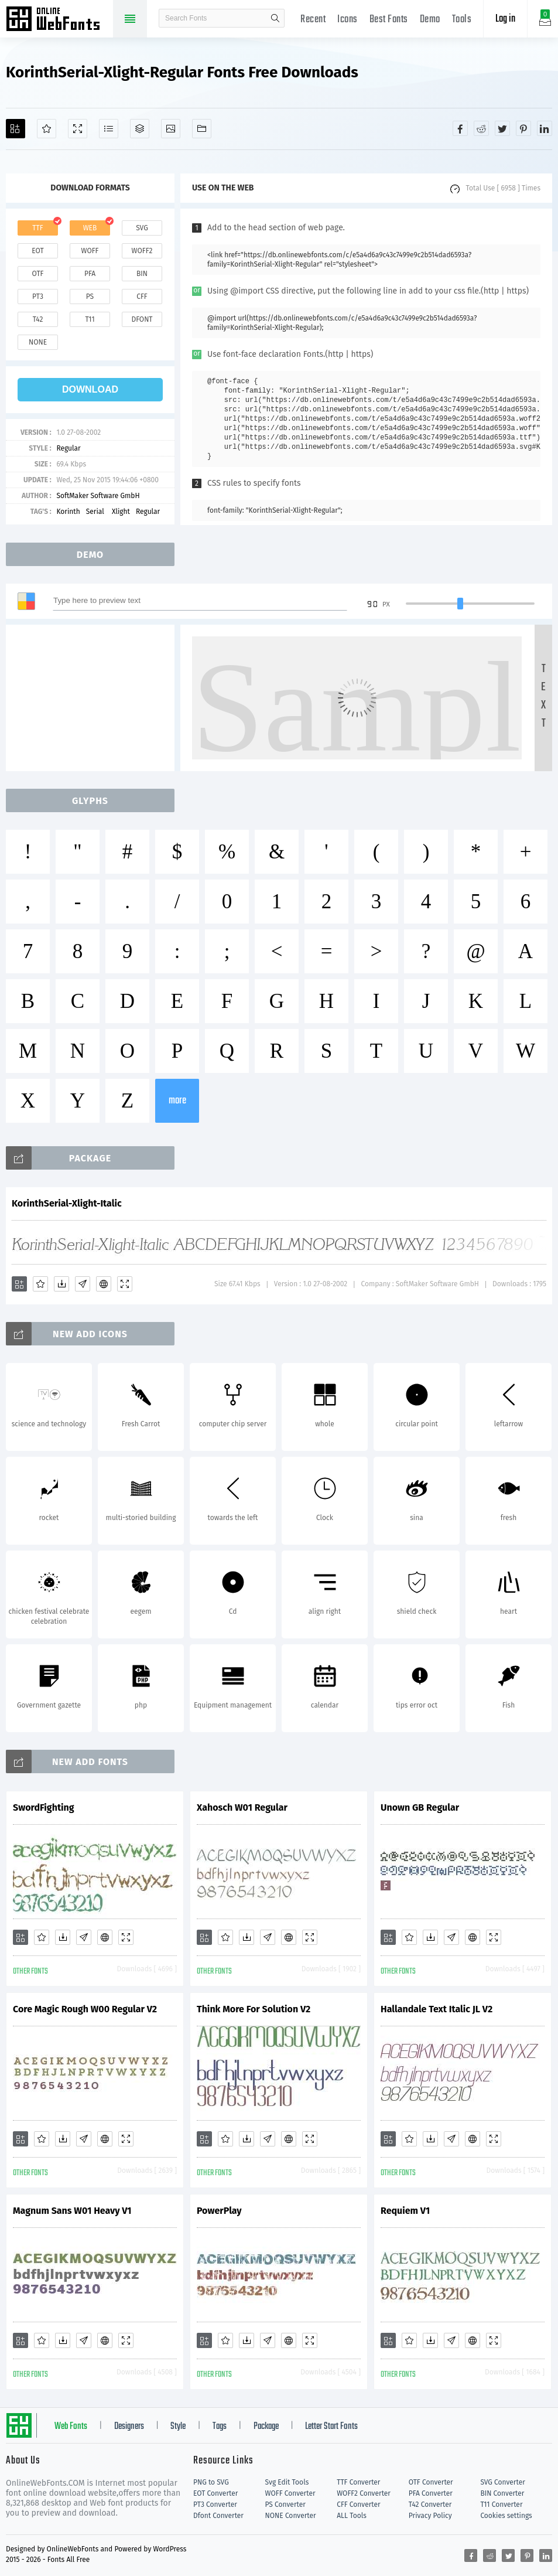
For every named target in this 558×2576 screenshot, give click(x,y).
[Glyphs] (108, 128)
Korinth (68, 511)
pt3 (37, 296)
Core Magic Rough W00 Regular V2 (85, 2009)
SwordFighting (43, 1807)
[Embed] (103, 1284)
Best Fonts (388, 19)
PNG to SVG (211, 2482)
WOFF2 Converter (364, 2493)
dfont (141, 319)
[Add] (15, 128)
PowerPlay (219, 2210)
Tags (220, 2426)
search (275, 18)
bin (142, 274)
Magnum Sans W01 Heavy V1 (72, 2210)
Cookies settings (506, 2516)
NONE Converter (290, 2516)
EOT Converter (215, 2493)
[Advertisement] (94, 698)
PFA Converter (431, 2493)
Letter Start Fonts (331, 2426)
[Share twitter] (502, 128)
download (90, 389)
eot (37, 251)
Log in (505, 19)
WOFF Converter (290, 2493)
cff (142, 296)
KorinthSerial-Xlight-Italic (67, 1203)
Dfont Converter (218, 2516)
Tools (462, 19)
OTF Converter (431, 2482)
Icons (347, 19)
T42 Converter (430, 2504)
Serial (96, 511)
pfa (89, 274)
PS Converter (285, 2504)
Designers (129, 2426)
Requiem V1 (405, 2210)
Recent (313, 19)
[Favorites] (46, 128)
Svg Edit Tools (287, 2482)
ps (90, 296)
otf (38, 274)
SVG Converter (502, 2482)
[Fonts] (201, 128)
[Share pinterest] (523, 128)
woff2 (142, 251)
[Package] (139, 128)
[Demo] (77, 128)
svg (142, 228)
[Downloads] (61, 1284)
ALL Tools (352, 2516)
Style (178, 2426)
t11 (89, 319)
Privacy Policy (430, 2516)
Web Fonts (70, 2426)
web (90, 228)
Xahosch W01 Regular (242, 1807)
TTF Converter (358, 2482)
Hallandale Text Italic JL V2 (436, 2009)
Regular (68, 448)
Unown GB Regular (420, 1807)
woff (89, 251)
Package (266, 2426)
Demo (430, 19)
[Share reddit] (481, 128)
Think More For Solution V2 (253, 2009)
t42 (38, 319)
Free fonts (58, 20)
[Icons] (170, 128)
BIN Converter (502, 2493)
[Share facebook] (460, 128)
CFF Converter (358, 2504)
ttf (37, 228)
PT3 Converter (215, 2504)
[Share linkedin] (544, 128)
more (177, 1100)
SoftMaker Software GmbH (97, 496)
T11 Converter (501, 2504)
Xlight (121, 511)
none (38, 342)
